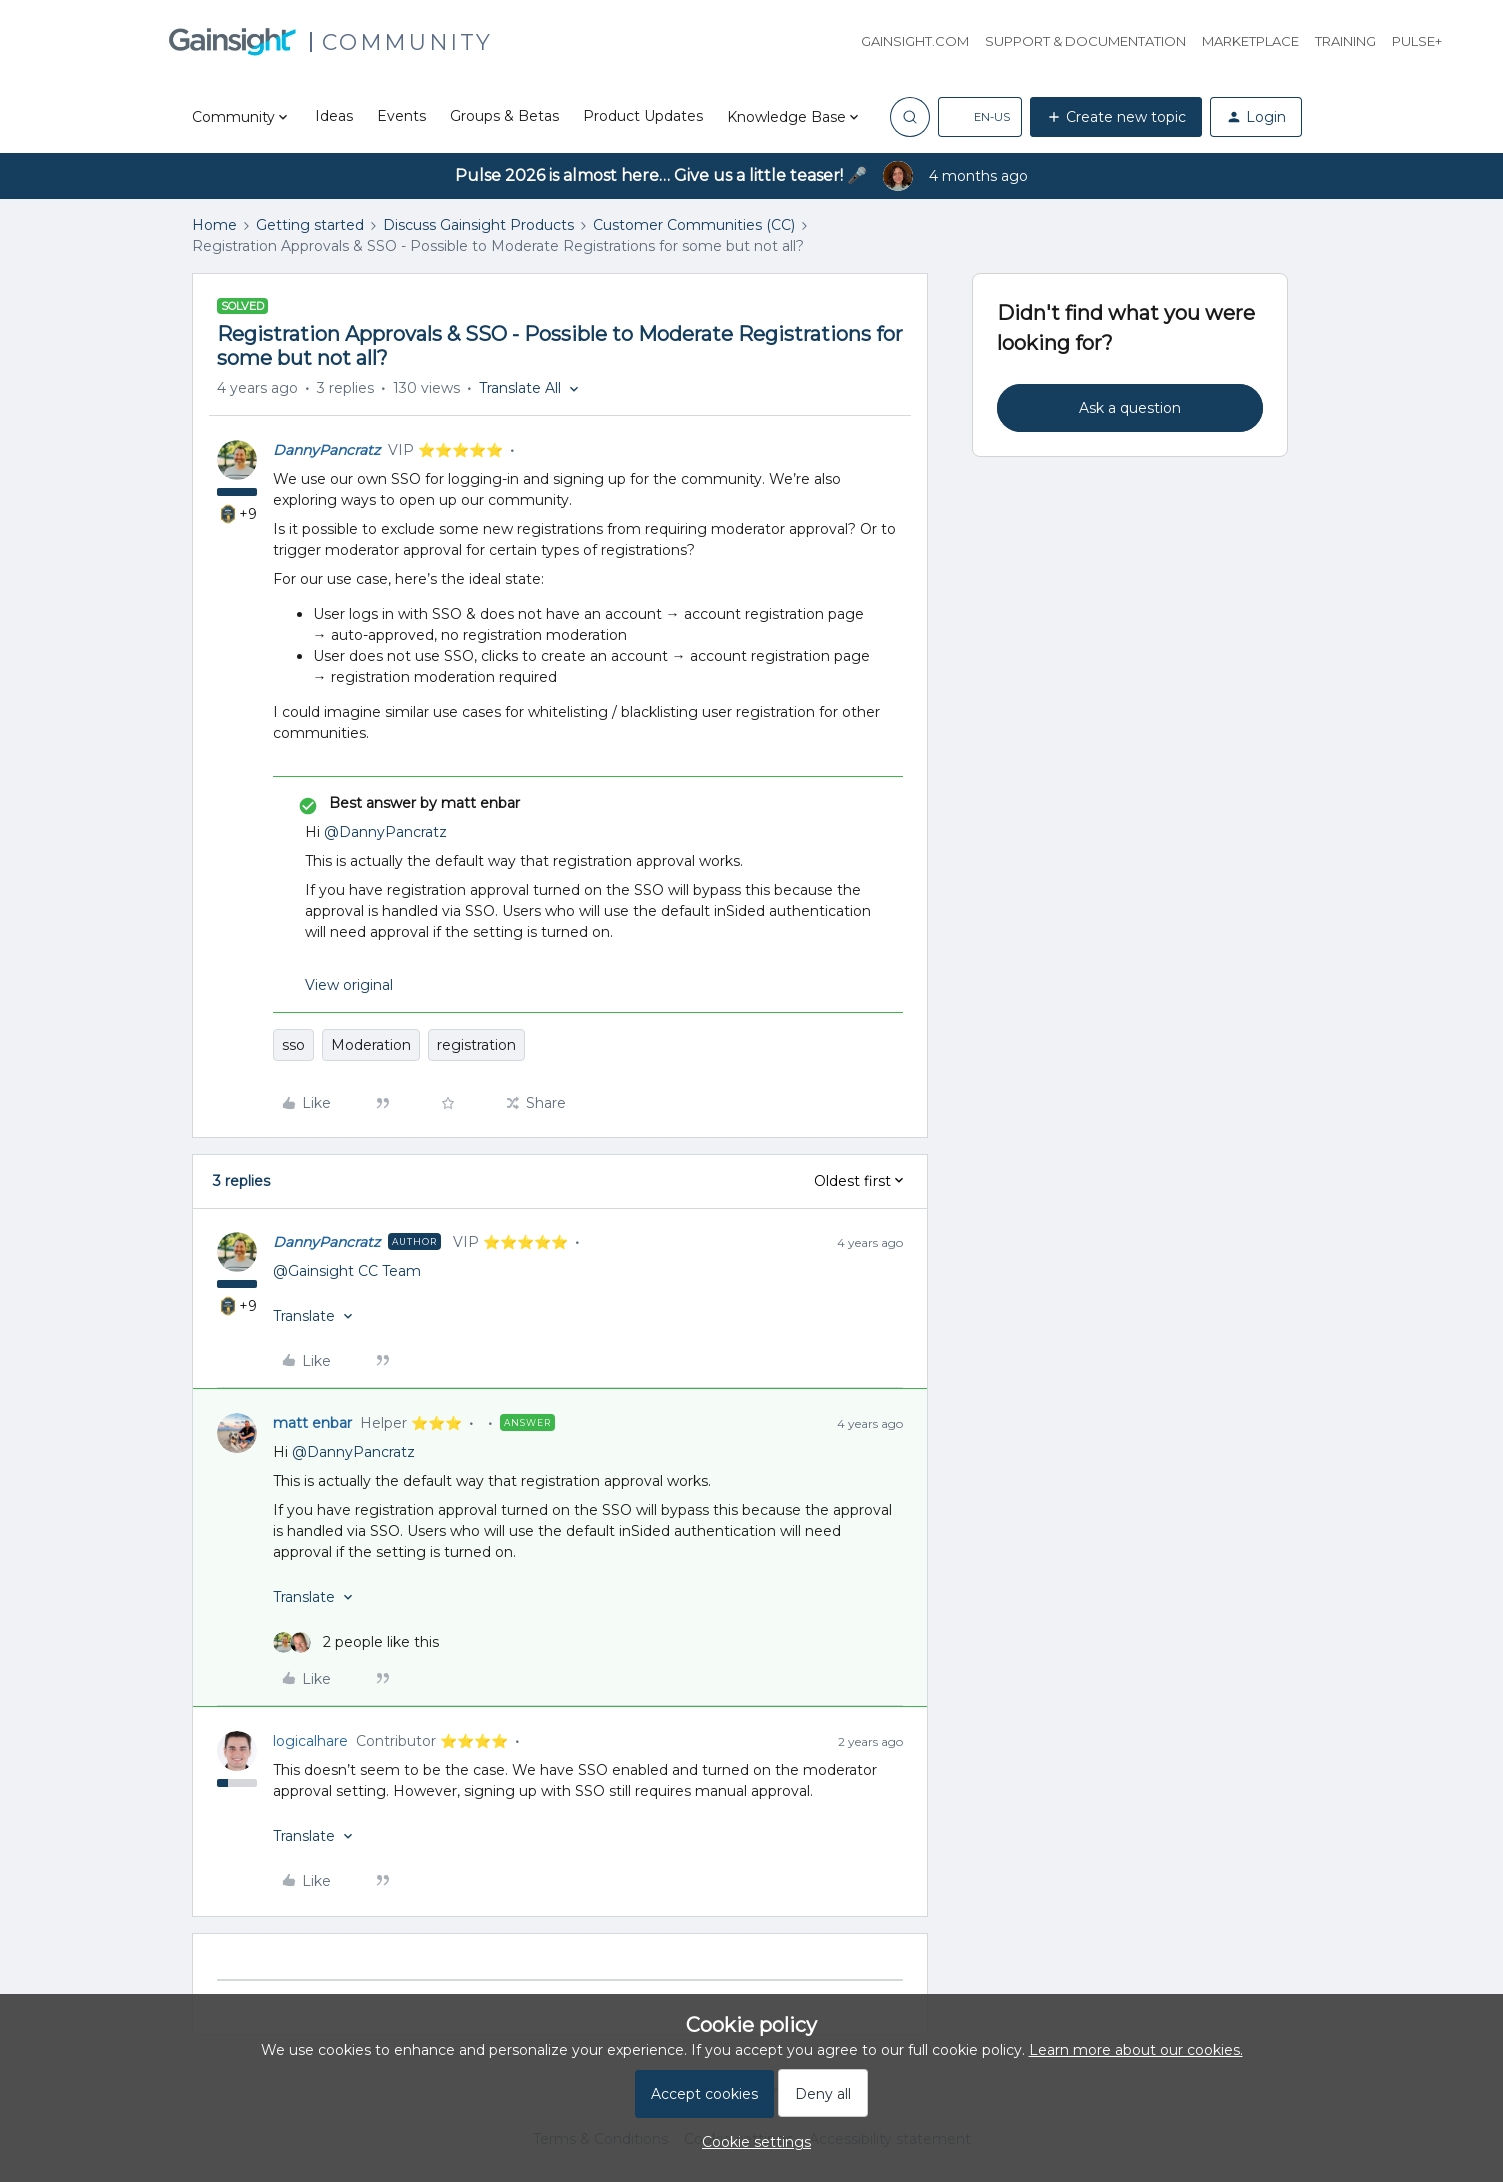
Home (214, 225)
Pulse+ (1417, 41)
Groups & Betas (504, 116)
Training (1345, 41)
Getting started (310, 225)
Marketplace (1250, 41)
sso (293, 1045)
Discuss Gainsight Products (478, 225)
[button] (980, 117)
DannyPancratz (326, 450)
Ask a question (1130, 408)
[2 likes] (356, 1642)
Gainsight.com (915, 41)
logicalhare (310, 1741)
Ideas (334, 116)
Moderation (371, 1045)
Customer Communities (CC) (694, 225)
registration (476, 1045)
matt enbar (312, 1423)
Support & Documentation (1085, 41)
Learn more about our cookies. (1136, 2050)
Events (401, 116)
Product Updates (643, 116)
